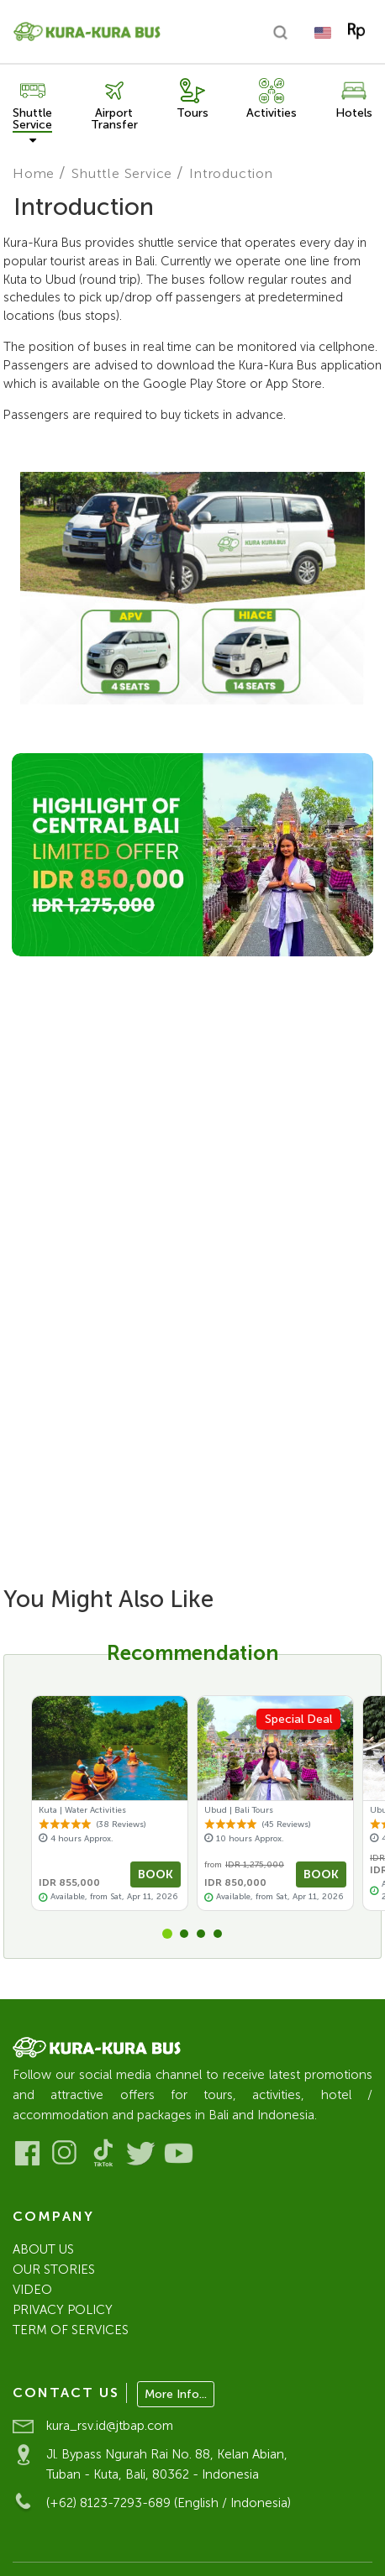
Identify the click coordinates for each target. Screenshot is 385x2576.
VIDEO (32, 2289)
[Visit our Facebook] (27, 2153)
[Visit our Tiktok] (103, 2153)
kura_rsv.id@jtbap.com (109, 2425)
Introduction (231, 173)
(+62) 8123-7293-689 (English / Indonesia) (168, 2503)
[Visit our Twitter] (141, 2153)
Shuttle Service (121, 173)
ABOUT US (43, 2249)
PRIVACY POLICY (63, 2309)
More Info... (176, 2394)
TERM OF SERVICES (71, 2330)
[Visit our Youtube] (178, 2153)
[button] (167, 1934)
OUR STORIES (54, 2269)
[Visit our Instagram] (65, 2153)
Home (34, 173)
